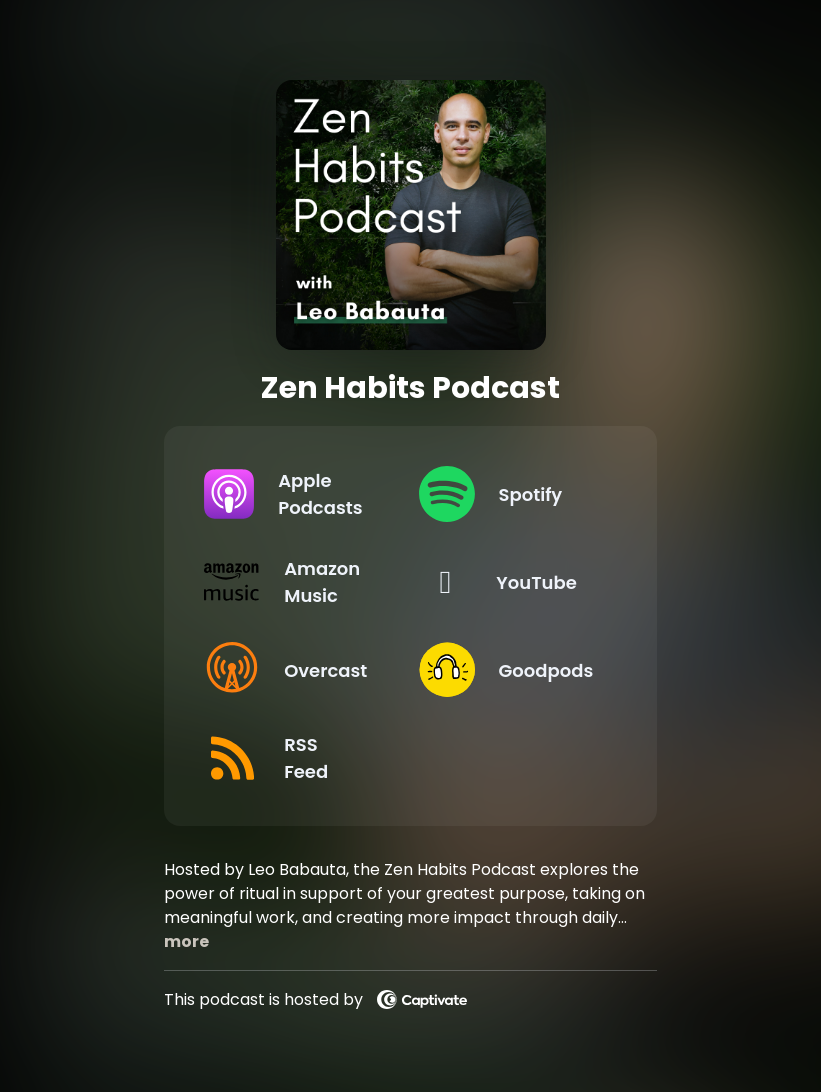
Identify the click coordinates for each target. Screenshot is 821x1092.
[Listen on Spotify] (510, 494)
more (186, 941)
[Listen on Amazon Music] (295, 582)
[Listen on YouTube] (510, 582)
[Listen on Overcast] (295, 670)
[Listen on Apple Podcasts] (295, 494)
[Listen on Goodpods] (510, 670)
